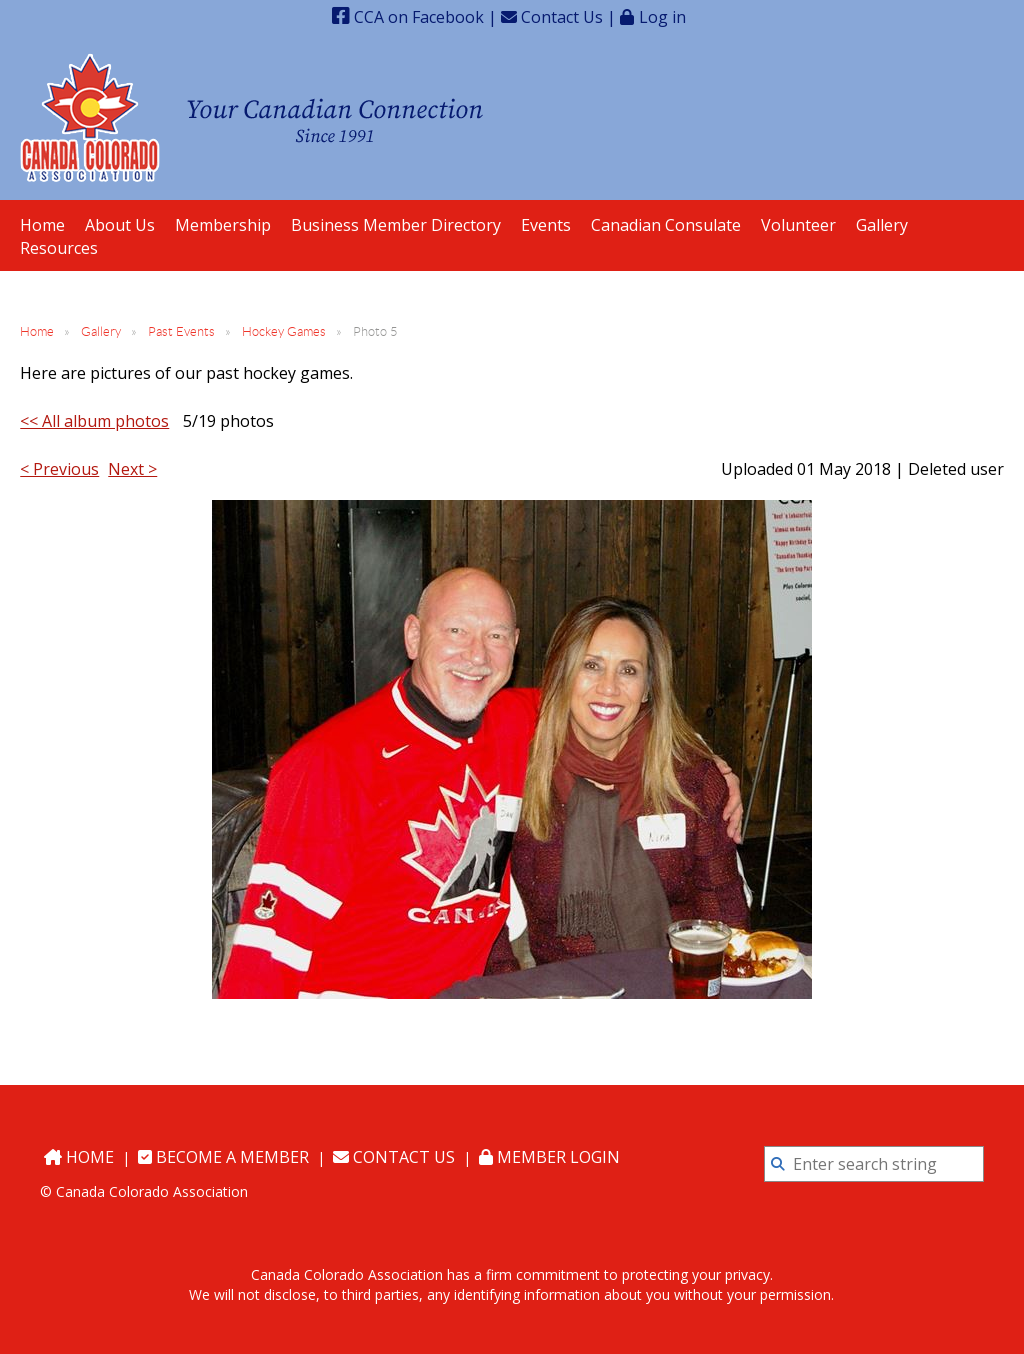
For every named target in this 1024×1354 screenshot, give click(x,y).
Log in (662, 16)
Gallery (101, 331)
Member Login (549, 1157)
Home (37, 331)
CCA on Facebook (408, 17)
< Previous (59, 469)
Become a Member (223, 1157)
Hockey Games (284, 331)
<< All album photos (94, 421)
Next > (132, 469)
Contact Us (552, 17)
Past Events (181, 331)
